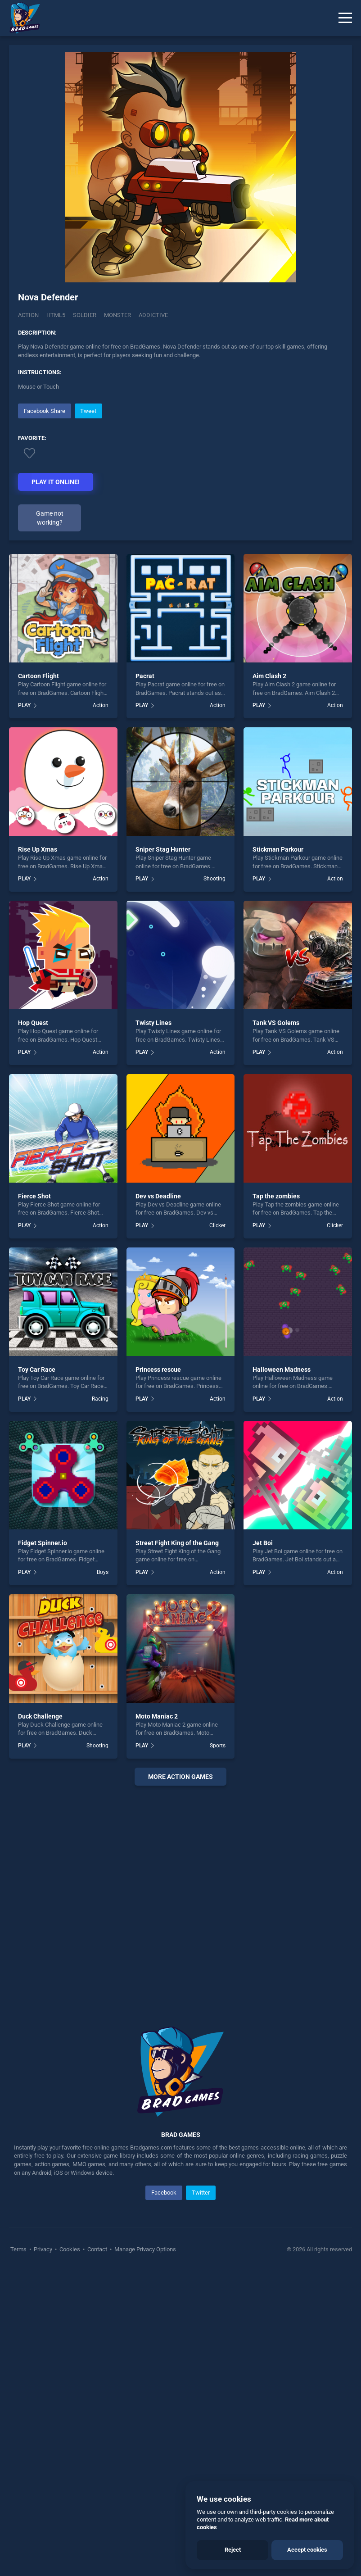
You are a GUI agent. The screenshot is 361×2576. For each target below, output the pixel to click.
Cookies (69, 2249)
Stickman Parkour (278, 849)
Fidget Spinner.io (42, 1543)
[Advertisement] (180, 1895)
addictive (153, 315)
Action (28, 315)
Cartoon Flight (38, 676)
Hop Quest (33, 1022)
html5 (55, 315)
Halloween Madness (282, 1369)
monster (117, 315)
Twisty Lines (153, 1022)
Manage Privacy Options (144, 2249)
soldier (84, 315)
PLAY (24, 705)
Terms (19, 2249)
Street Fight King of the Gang (177, 1543)
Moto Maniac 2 (156, 1716)
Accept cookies (307, 2549)
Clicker (217, 1225)
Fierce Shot (34, 1196)
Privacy (43, 2249)
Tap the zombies (276, 1196)
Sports (218, 1745)
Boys (102, 1572)
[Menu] (345, 18)
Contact (97, 2249)
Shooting (214, 878)
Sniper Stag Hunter (162, 849)
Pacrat (144, 676)
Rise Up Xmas (37, 849)
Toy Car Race (36, 1369)
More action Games (180, 1776)
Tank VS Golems (276, 1022)
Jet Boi (263, 1543)
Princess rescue (158, 1369)
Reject (233, 2549)
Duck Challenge (40, 1716)
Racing (100, 1399)
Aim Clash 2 (269, 676)
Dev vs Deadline (158, 1196)
